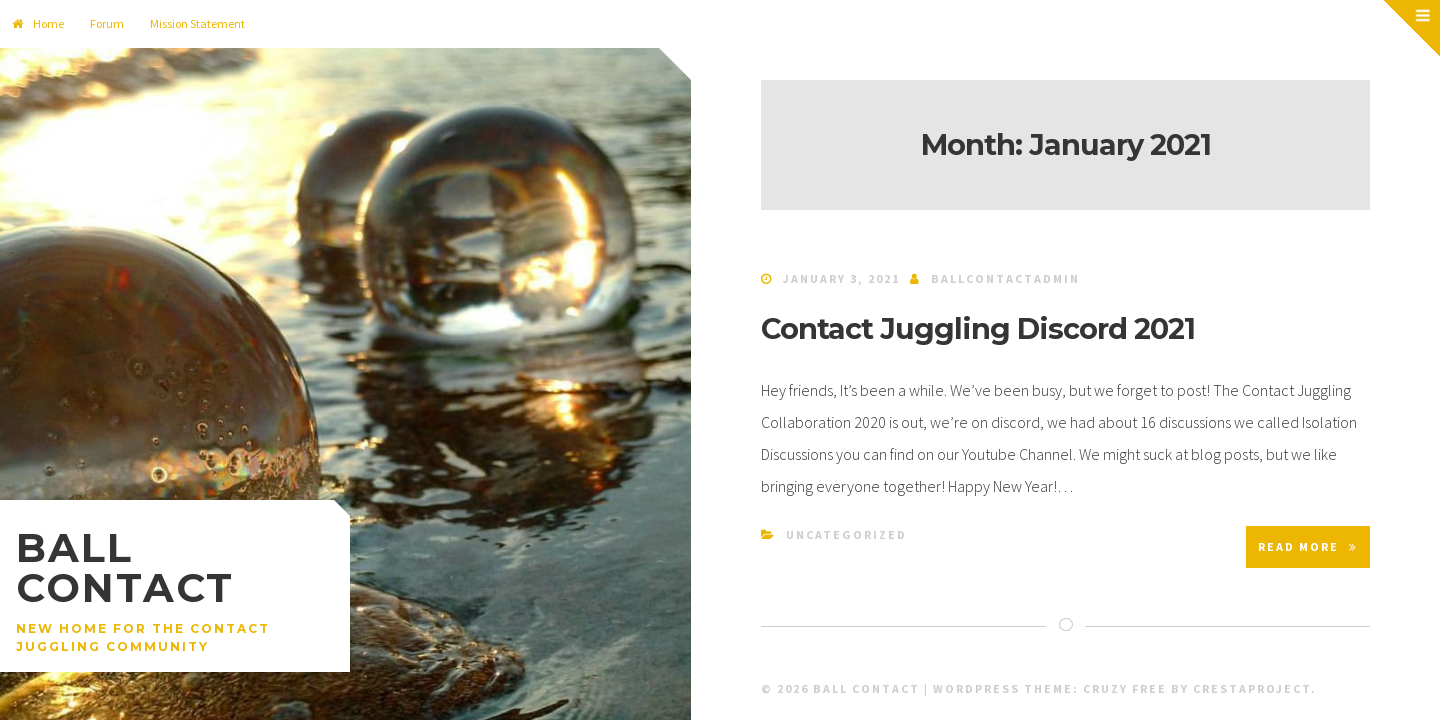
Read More (1308, 546)
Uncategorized (846, 534)
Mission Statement (197, 23)
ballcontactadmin (1005, 278)
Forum (107, 23)
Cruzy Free (1125, 688)
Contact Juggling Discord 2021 (978, 328)
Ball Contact (125, 567)
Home (38, 23)
